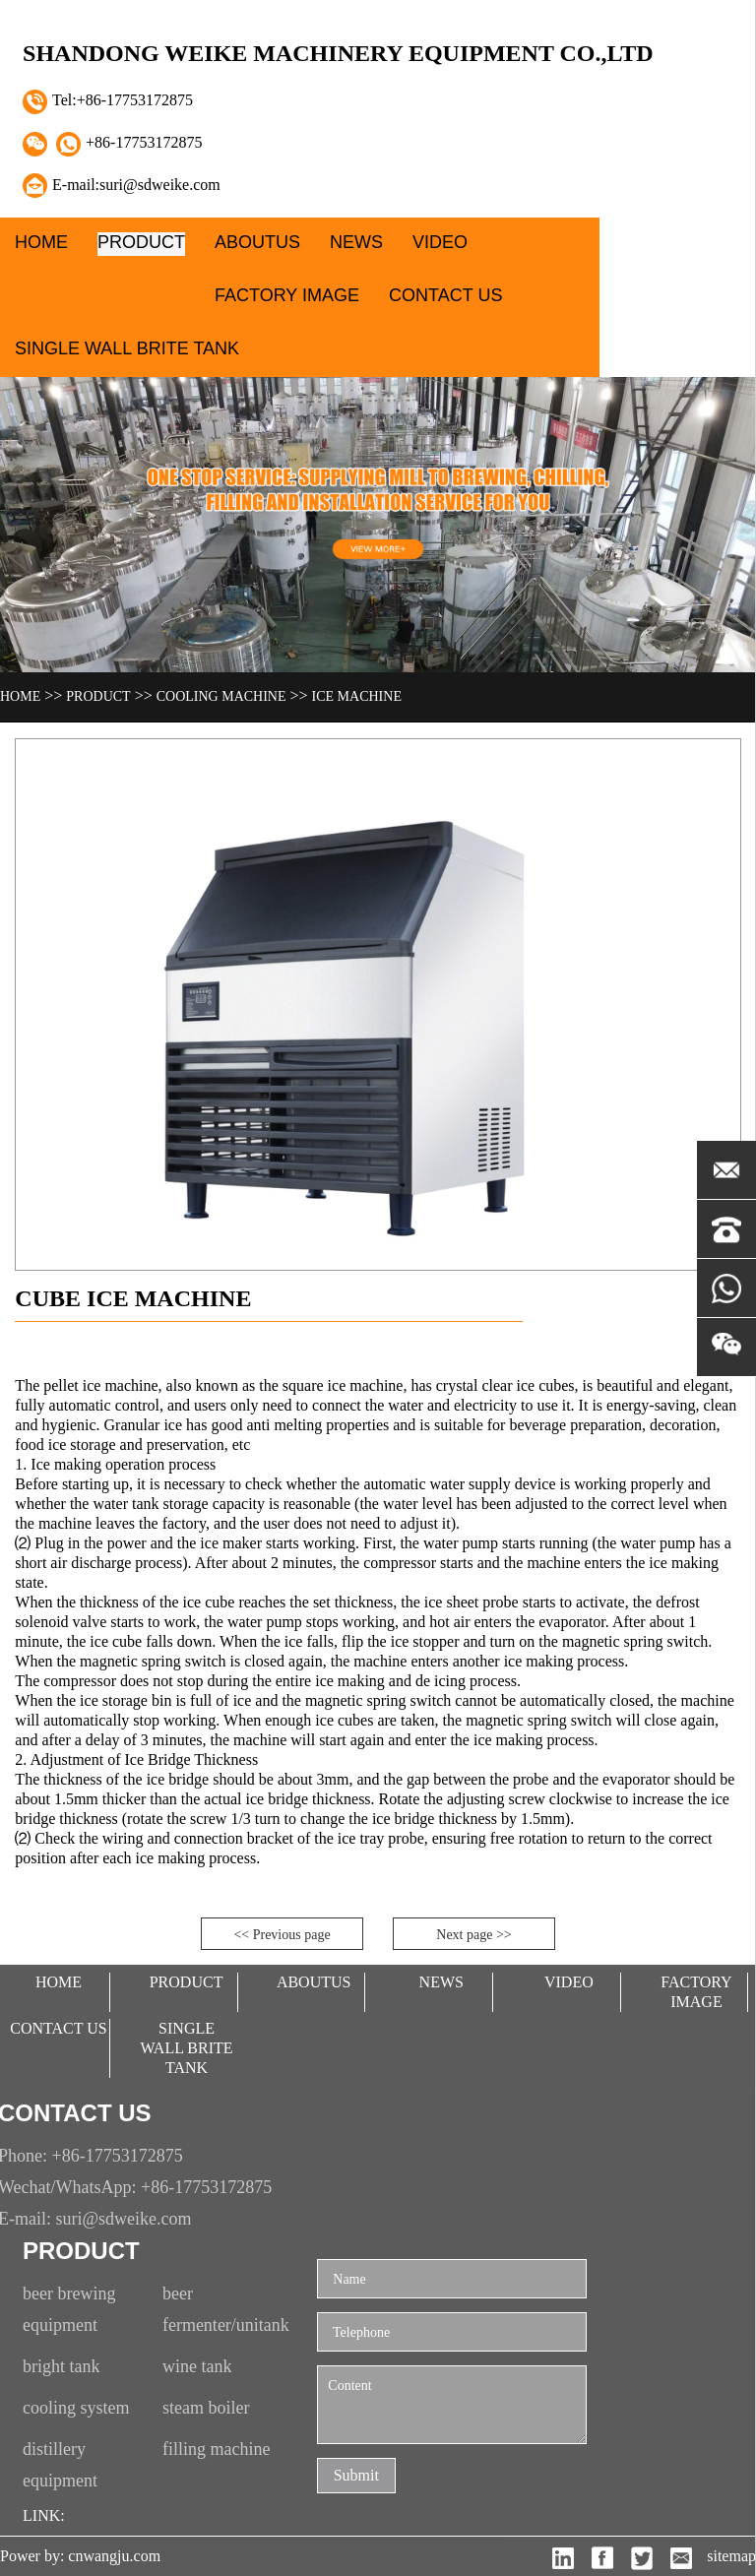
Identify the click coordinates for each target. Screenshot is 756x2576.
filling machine (216, 2449)
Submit (356, 2475)
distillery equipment (60, 2464)
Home (41, 242)
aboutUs (257, 242)
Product (141, 242)
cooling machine (221, 696)
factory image (287, 295)
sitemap (731, 2555)
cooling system (76, 2408)
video (440, 242)
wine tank (196, 2366)
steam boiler (205, 2408)
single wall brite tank (127, 348)
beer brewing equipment (69, 2309)
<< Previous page (281, 1934)
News (356, 242)
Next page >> (473, 1934)
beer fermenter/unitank (225, 2309)
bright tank (61, 2366)
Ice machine (357, 696)
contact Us (445, 295)
